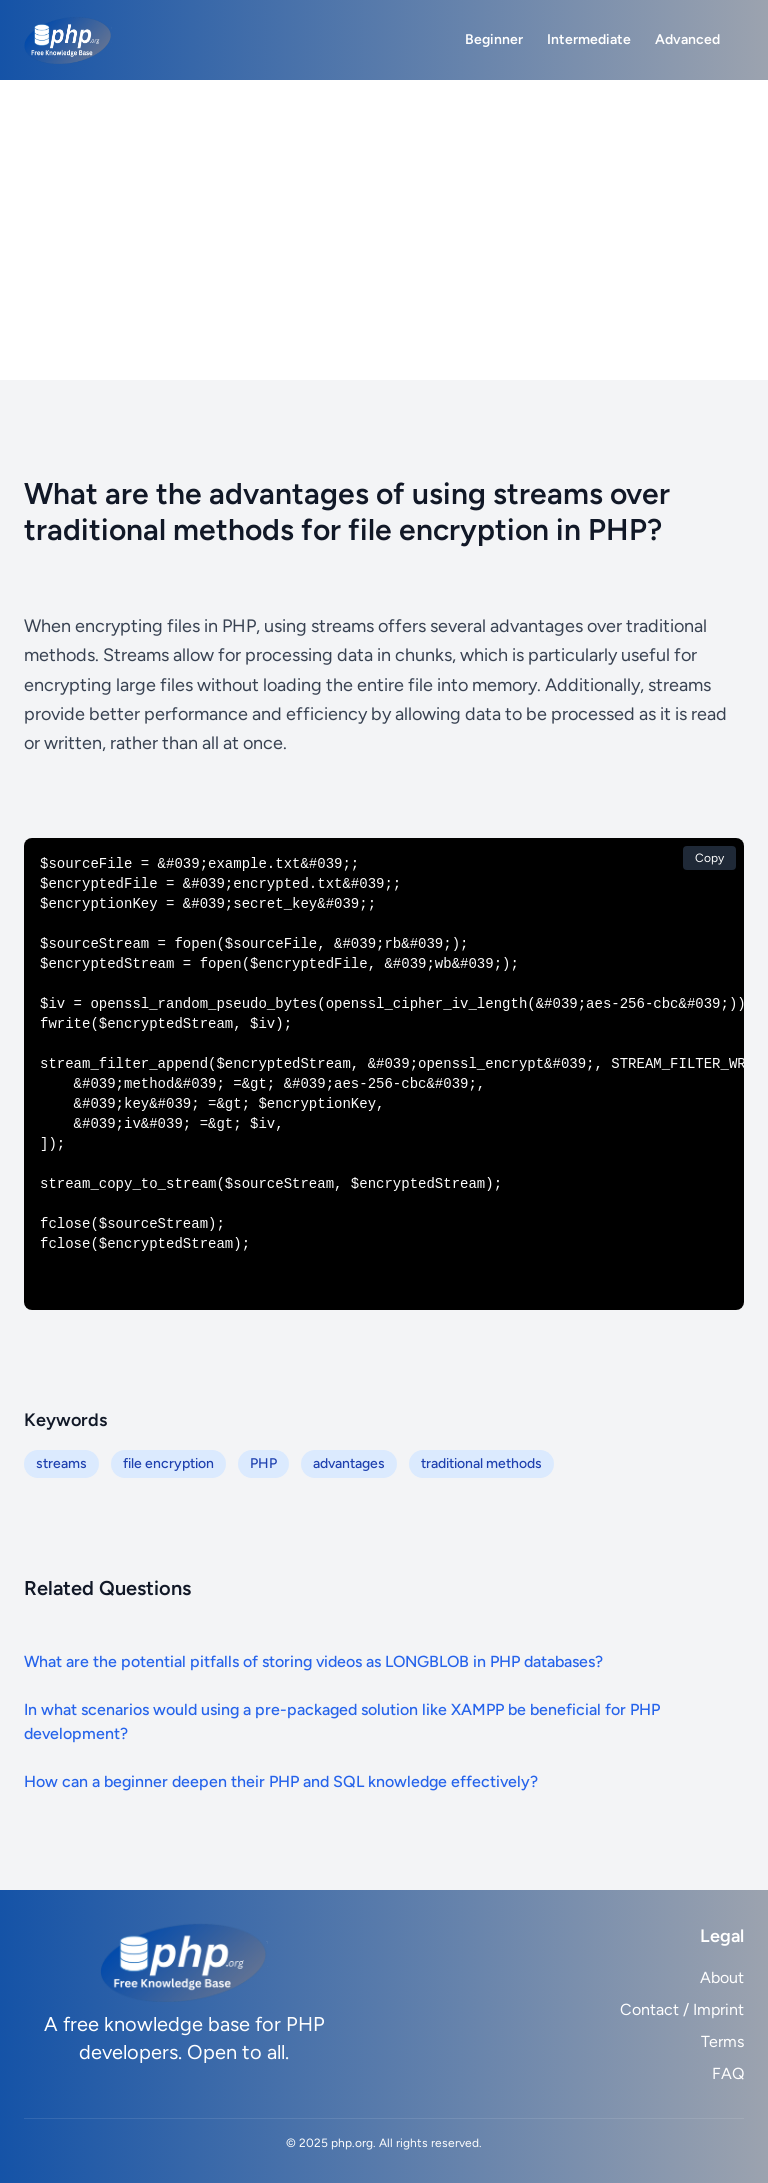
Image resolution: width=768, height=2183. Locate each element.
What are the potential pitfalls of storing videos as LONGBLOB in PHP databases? (313, 1661)
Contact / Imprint (682, 2009)
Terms (722, 2041)
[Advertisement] (384, 230)
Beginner (494, 39)
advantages (349, 1463)
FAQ (728, 2073)
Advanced (687, 39)
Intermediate (589, 39)
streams (61, 1463)
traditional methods (481, 1463)
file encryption (168, 1463)
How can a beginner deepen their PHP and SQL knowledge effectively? (281, 1781)
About (722, 1977)
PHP (263, 1463)
